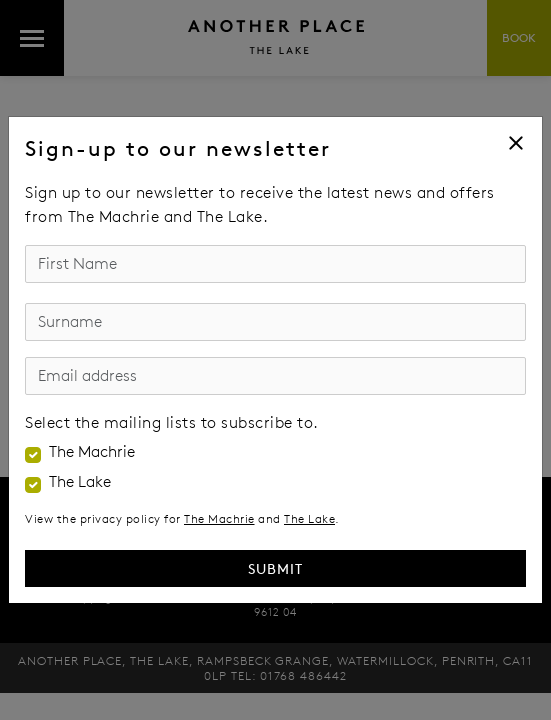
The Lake (80, 482)
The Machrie (92, 452)
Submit (275, 568)
